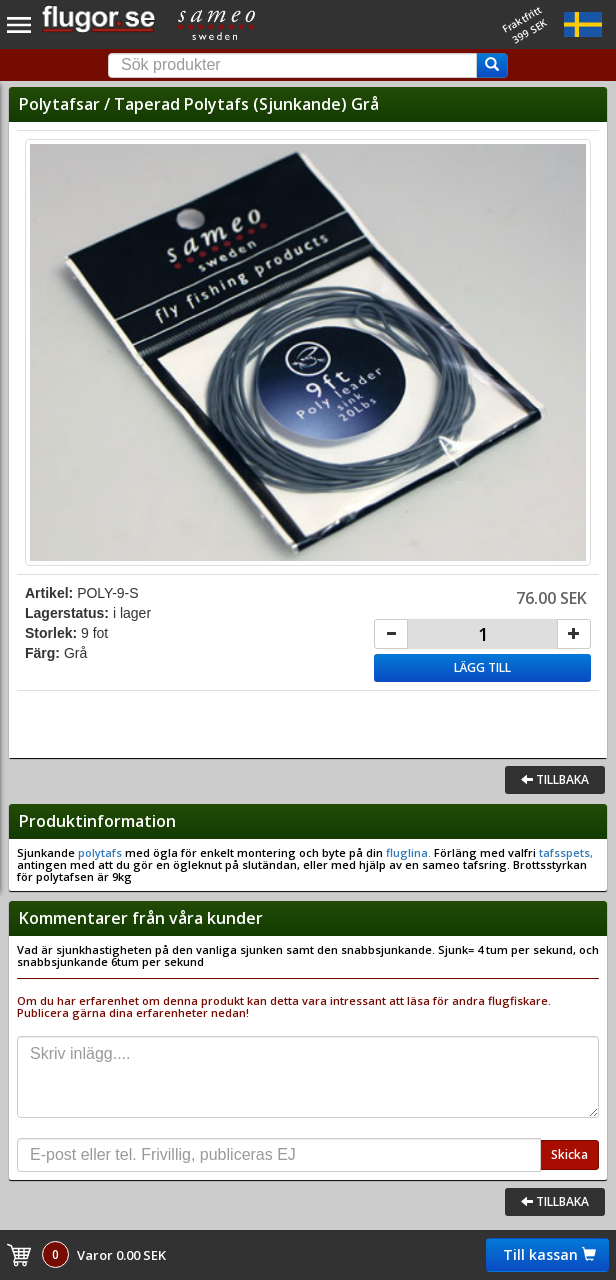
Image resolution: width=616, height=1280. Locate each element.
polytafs (100, 852)
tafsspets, (564, 852)
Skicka (569, 1154)
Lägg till (482, 667)
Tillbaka (555, 779)
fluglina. (407, 852)
